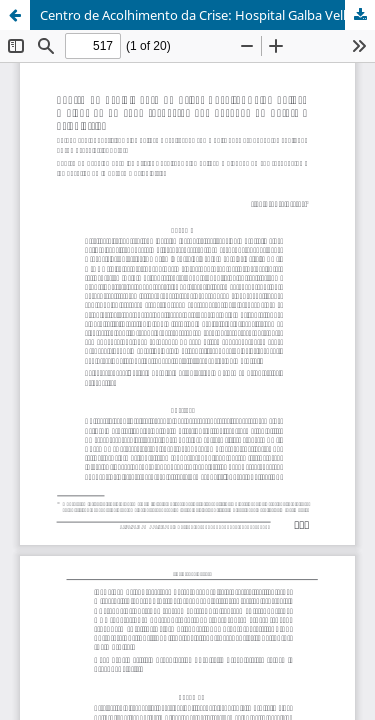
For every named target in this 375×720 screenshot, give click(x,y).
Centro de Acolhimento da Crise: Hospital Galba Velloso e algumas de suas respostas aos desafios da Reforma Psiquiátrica (207, 15)
